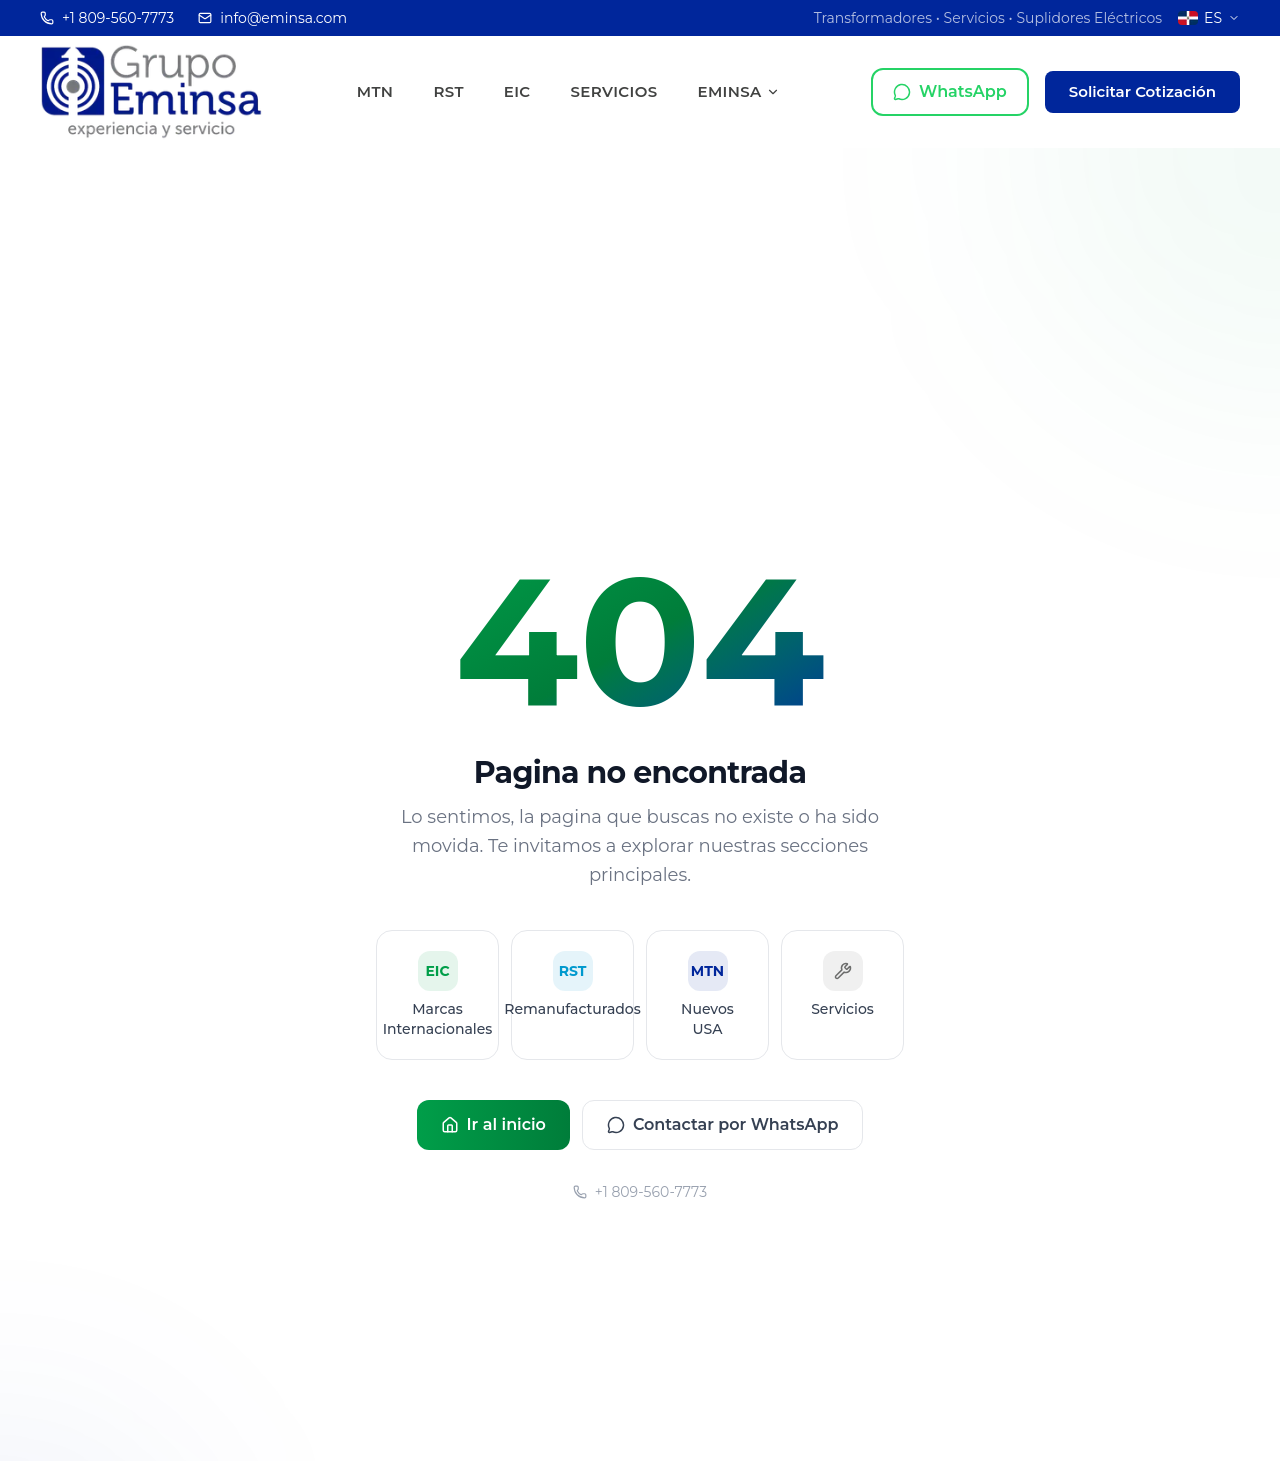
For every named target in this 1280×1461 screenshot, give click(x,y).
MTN (375, 91)
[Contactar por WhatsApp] (950, 92)
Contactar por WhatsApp (723, 1124)
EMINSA (738, 91)
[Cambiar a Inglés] (1209, 18)
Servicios (614, 91)
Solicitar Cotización (1142, 91)
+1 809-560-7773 (640, 1192)
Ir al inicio (493, 1124)
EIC (517, 91)
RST (448, 91)
